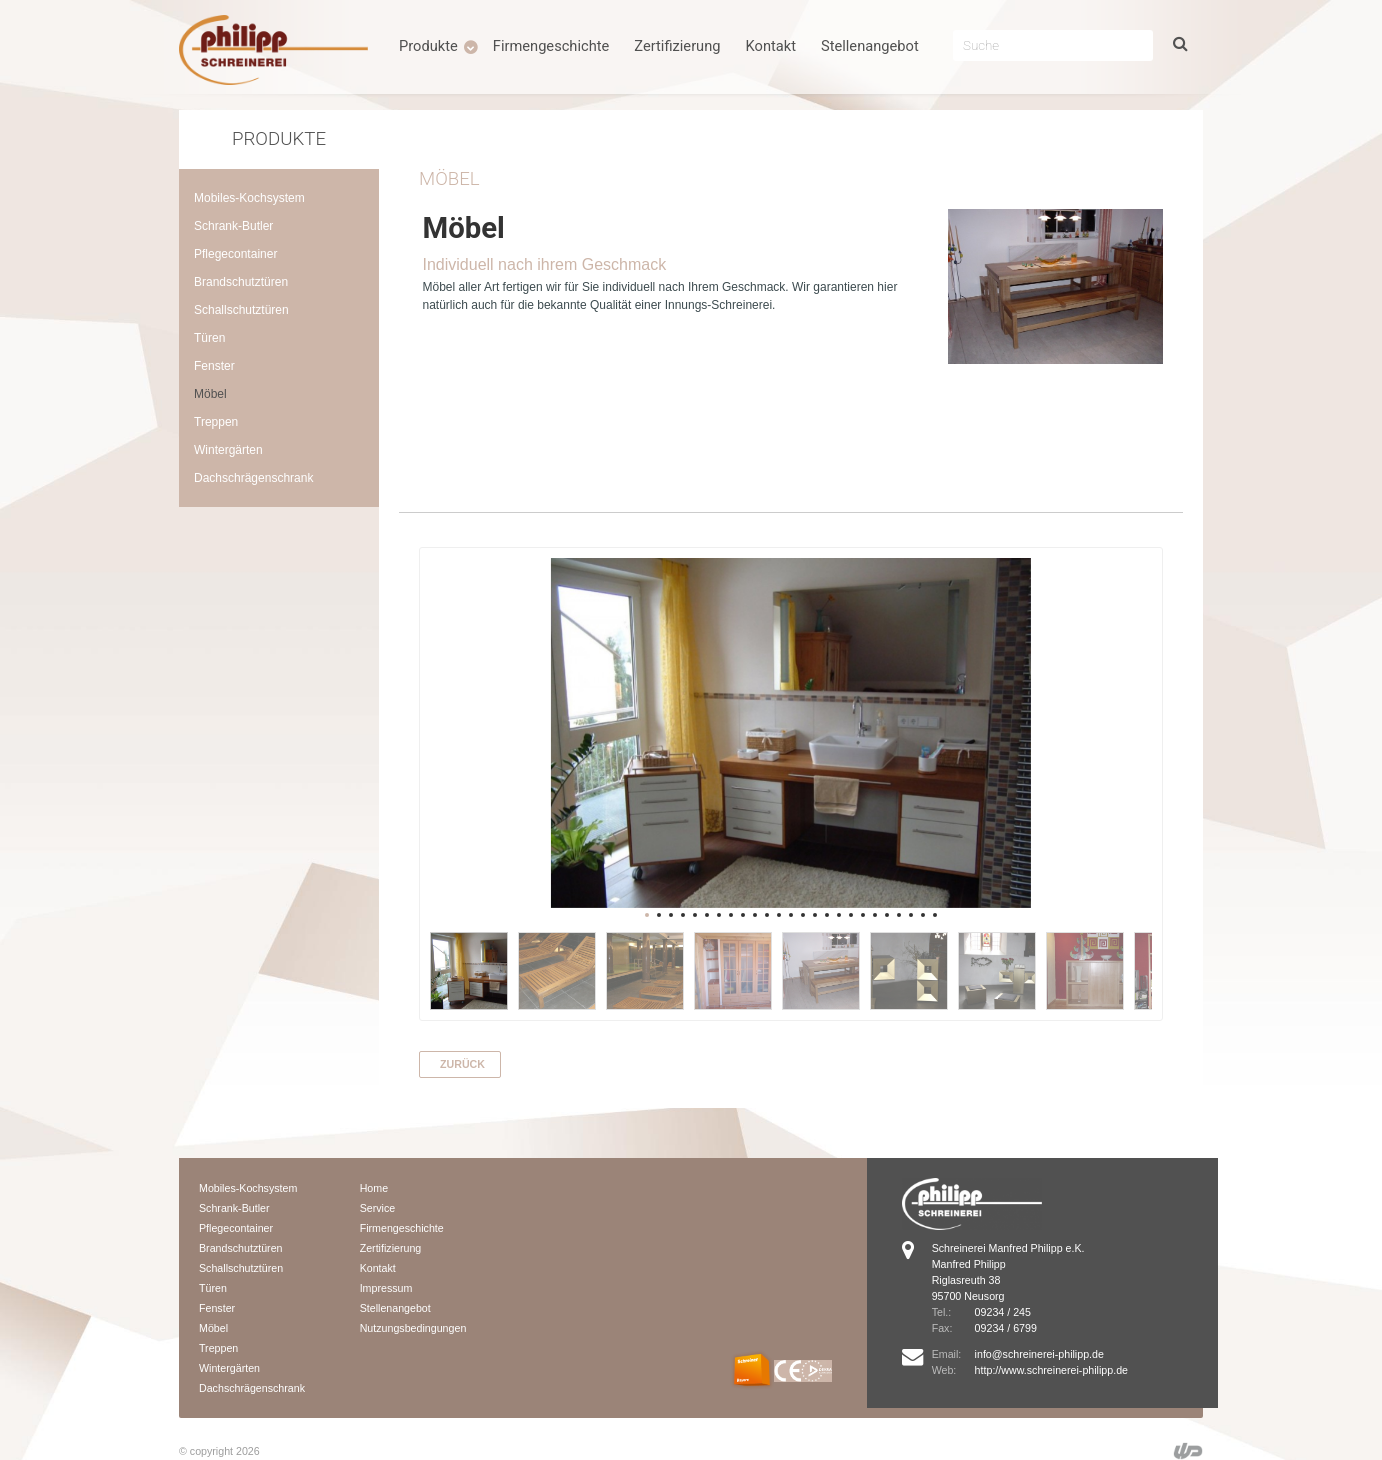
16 (827, 915)
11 (767, 915)
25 (935, 915)
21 (887, 915)
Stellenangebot (870, 46)
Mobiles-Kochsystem (249, 198)
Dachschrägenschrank (253, 478)
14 (803, 915)
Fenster (214, 366)
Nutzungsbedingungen (413, 1328)
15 (815, 915)
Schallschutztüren (241, 310)
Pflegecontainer (235, 254)
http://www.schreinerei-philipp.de (1050, 1370)
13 (791, 915)
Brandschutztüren (241, 282)
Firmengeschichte (551, 46)
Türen (209, 338)
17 (839, 915)
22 (899, 915)
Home (374, 1188)
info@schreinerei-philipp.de (1038, 1354)
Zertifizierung (677, 46)
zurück (462, 1064)
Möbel (210, 394)
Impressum (386, 1288)
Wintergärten (228, 450)
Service (378, 1208)
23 (911, 915)
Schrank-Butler (233, 226)
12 (779, 915)
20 (875, 915)
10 (755, 915)
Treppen (216, 422)
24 (923, 915)
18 (851, 915)
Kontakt (771, 46)
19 (863, 915)
